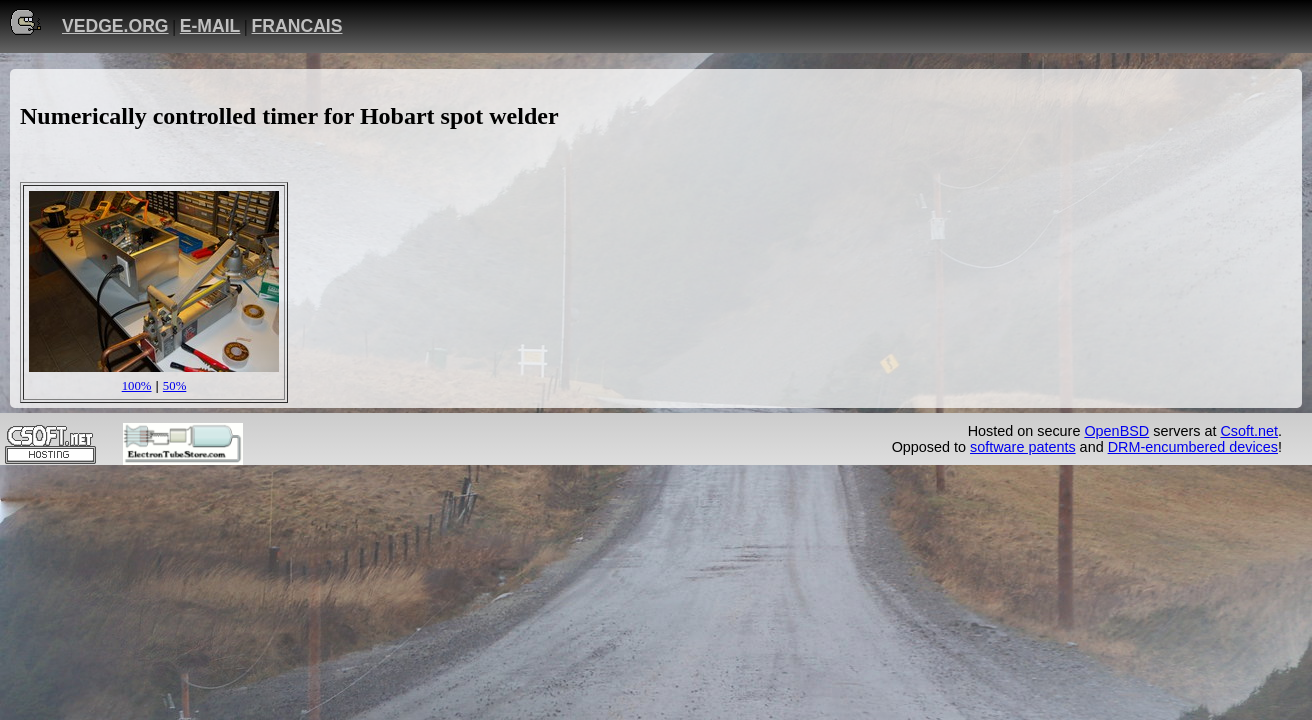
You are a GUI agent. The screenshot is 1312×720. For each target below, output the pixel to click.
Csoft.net (1249, 431)
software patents (1023, 447)
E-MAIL (210, 26)
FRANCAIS (297, 26)
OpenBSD (1116, 431)
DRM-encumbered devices (1193, 447)
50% (174, 386)
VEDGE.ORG (115, 26)
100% (137, 386)
